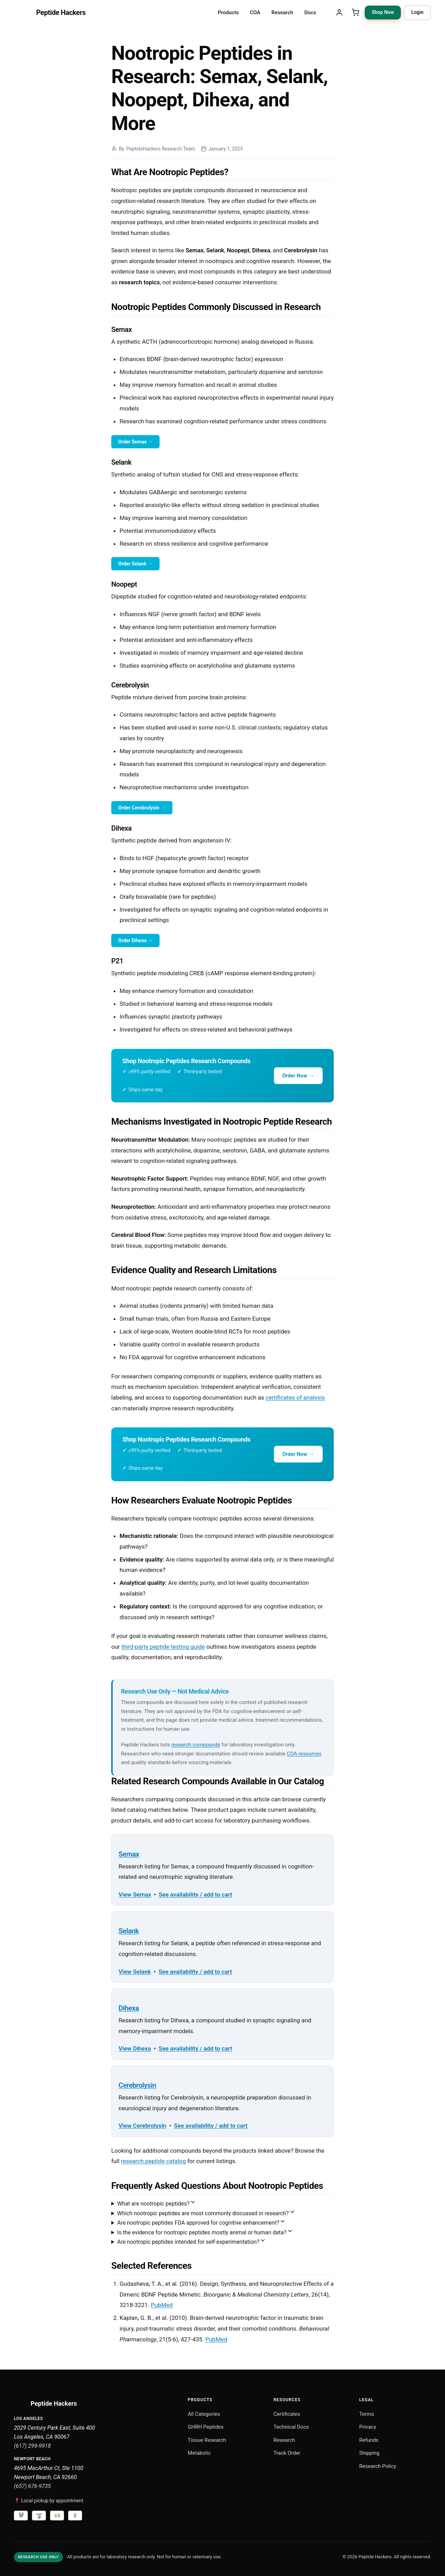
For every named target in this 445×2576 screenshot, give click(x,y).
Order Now (298, 1075)
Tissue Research (207, 2440)
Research (282, 12)
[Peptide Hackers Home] (50, 12)
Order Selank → (135, 563)
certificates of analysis (295, 1397)
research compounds (195, 1745)
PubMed (162, 2304)
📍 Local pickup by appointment (48, 2500)
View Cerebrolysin (142, 2125)
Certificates (287, 2414)
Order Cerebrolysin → (141, 807)
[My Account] (339, 12)
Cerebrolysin (137, 2085)
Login (417, 12)
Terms (366, 2414)
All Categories (204, 2414)
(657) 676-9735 (32, 2486)
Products (228, 12)
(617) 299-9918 (32, 2446)
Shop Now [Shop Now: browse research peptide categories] (383, 12)
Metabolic (199, 2453)
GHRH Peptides (206, 2427)
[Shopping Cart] (355, 12)
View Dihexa (135, 2048)
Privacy (367, 2427)
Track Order (287, 2453)
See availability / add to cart (195, 1894)
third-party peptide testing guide (163, 1646)
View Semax (135, 1894)
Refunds (368, 2440)
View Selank (135, 1971)
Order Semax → (135, 442)
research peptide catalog (153, 2161)
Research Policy (377, 2466)
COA (255, 12)
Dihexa (129, 2008)
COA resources (304, 1754)
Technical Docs (291, 2427)
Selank (129, 1931)
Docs (310, 12)
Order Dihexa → (135, 940)
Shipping (369, 2453)
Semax (129, 1854)
